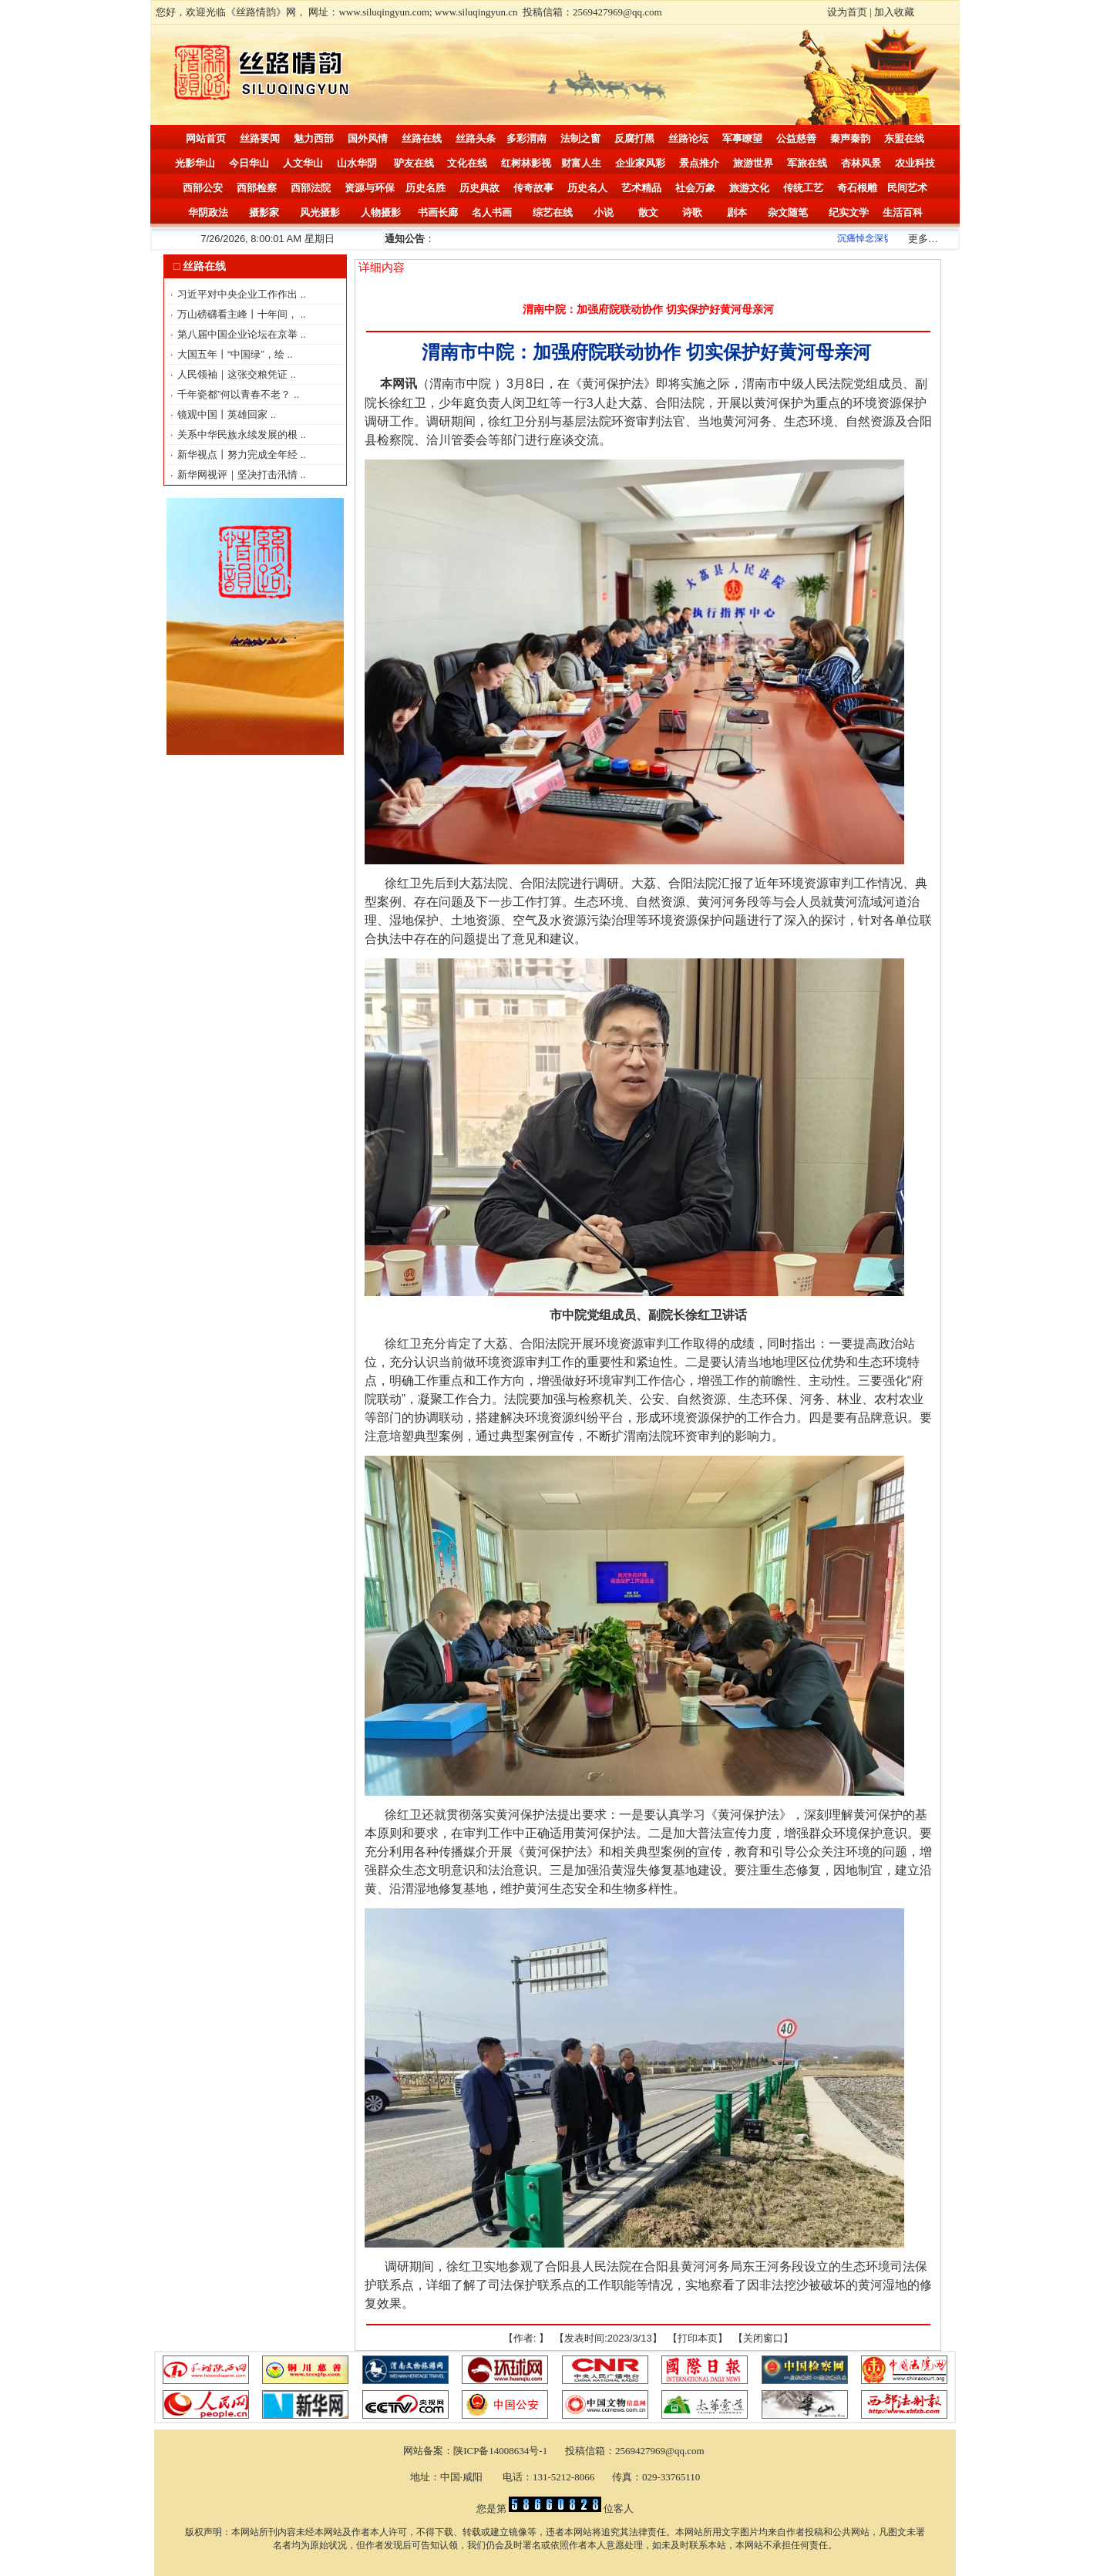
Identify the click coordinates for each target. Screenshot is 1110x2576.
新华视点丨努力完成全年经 (239, 454)
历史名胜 (425, 188)
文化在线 (467, 163)
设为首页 (847, 12)
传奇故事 (533, 188)
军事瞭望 (742, 138)
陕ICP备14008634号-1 (501, 2450)
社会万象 (695, 188)
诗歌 (692, 212)
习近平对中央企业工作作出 (239, 294)
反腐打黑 (634, 138)
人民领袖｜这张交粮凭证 (234, 374)
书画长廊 (438, 212)
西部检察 (257, 188)
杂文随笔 (788, 212)
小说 (604, 212)
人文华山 (303, 163)
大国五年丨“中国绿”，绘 (232, 354)
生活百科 (903, 212)
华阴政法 (208, 212)
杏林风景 (861, 163)
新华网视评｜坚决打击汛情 (239, 474)
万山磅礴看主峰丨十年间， (239, 314)
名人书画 (492, 212)
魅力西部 (314, 138)
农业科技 (915, 163)
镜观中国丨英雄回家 (224, 414)
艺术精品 (641, 188)
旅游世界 (753, 163)
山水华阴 (357, 163)
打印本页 (698, 2338)
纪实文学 (849, 212)
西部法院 (311, 188)
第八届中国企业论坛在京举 (239, 334)
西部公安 (203, 188)
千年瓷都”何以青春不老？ (235, 394)
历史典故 (479, 188)
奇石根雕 (857, 188)
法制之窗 (580, 138)
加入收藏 (894, 12)
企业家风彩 (640, 163)
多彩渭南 (526, 138)
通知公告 (405, 238)
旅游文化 (749, 188)
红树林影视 (526, 163)
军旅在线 (807, 163)
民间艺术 (907, 188)
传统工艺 (803, 188)
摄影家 (264, 212)
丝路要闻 (260, 138)
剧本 (737, 212)
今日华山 (249, 163)
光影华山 (195, 163)
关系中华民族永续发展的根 (239, 434)
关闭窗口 (763, 2338)
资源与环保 (370, 188)
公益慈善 (796, 138)
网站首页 (206, 138)
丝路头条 (476, 138)
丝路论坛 (688, 138)
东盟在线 (904, 138)
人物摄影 (381, 212)
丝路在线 (422, 138)
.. (303, 294)
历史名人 (587, 188)
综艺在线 (553, 212)
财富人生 (581, 163)
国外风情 (368, 138)
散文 (648, 212)
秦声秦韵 (850, 138)
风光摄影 (320, 212)
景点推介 (699, 163)
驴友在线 (414, 163)
